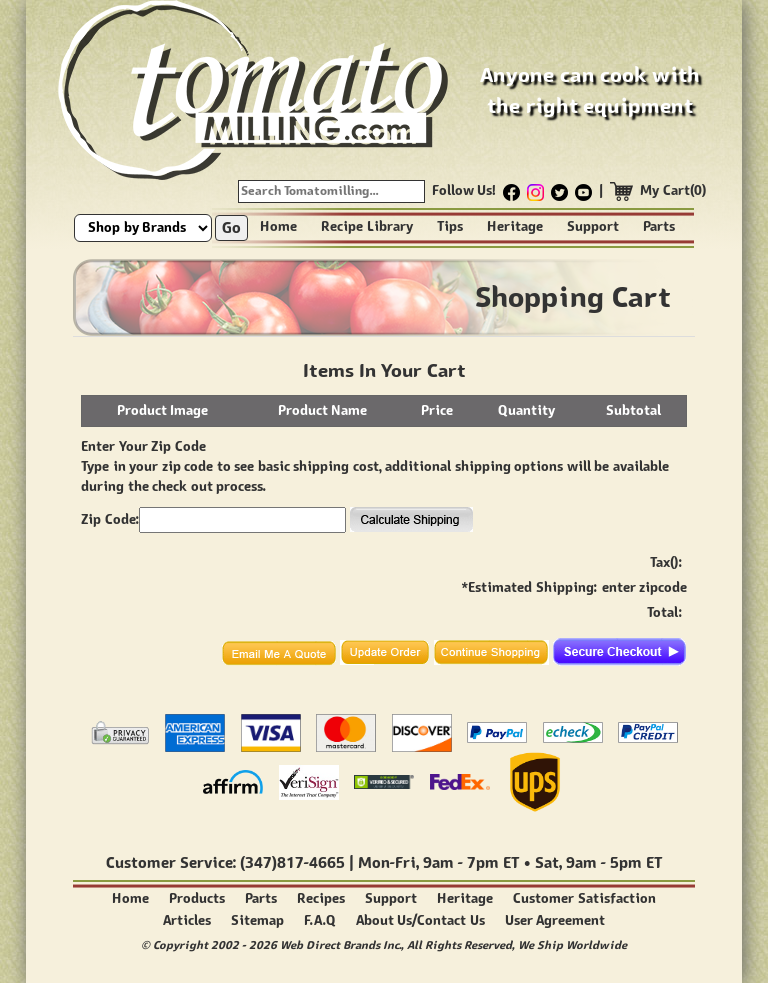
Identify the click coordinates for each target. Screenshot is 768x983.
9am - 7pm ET (471, 862)
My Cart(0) (673, 190)
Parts (659, 226)
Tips (450, 226)
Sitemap (257, 920)
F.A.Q (320, 920)
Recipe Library (367, 226)
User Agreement (555, 920)
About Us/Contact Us (420, 920)
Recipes (321, 898)
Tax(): (666, 562)
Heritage (515, 226)
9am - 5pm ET (614, 862)
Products (197, 898)
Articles (187, 920)
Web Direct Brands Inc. (340, 944)
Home (278, 226)
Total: (664, 612)
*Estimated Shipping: (529, 587)
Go (231, 227)
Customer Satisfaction (584, 898)
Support (593, 226)
